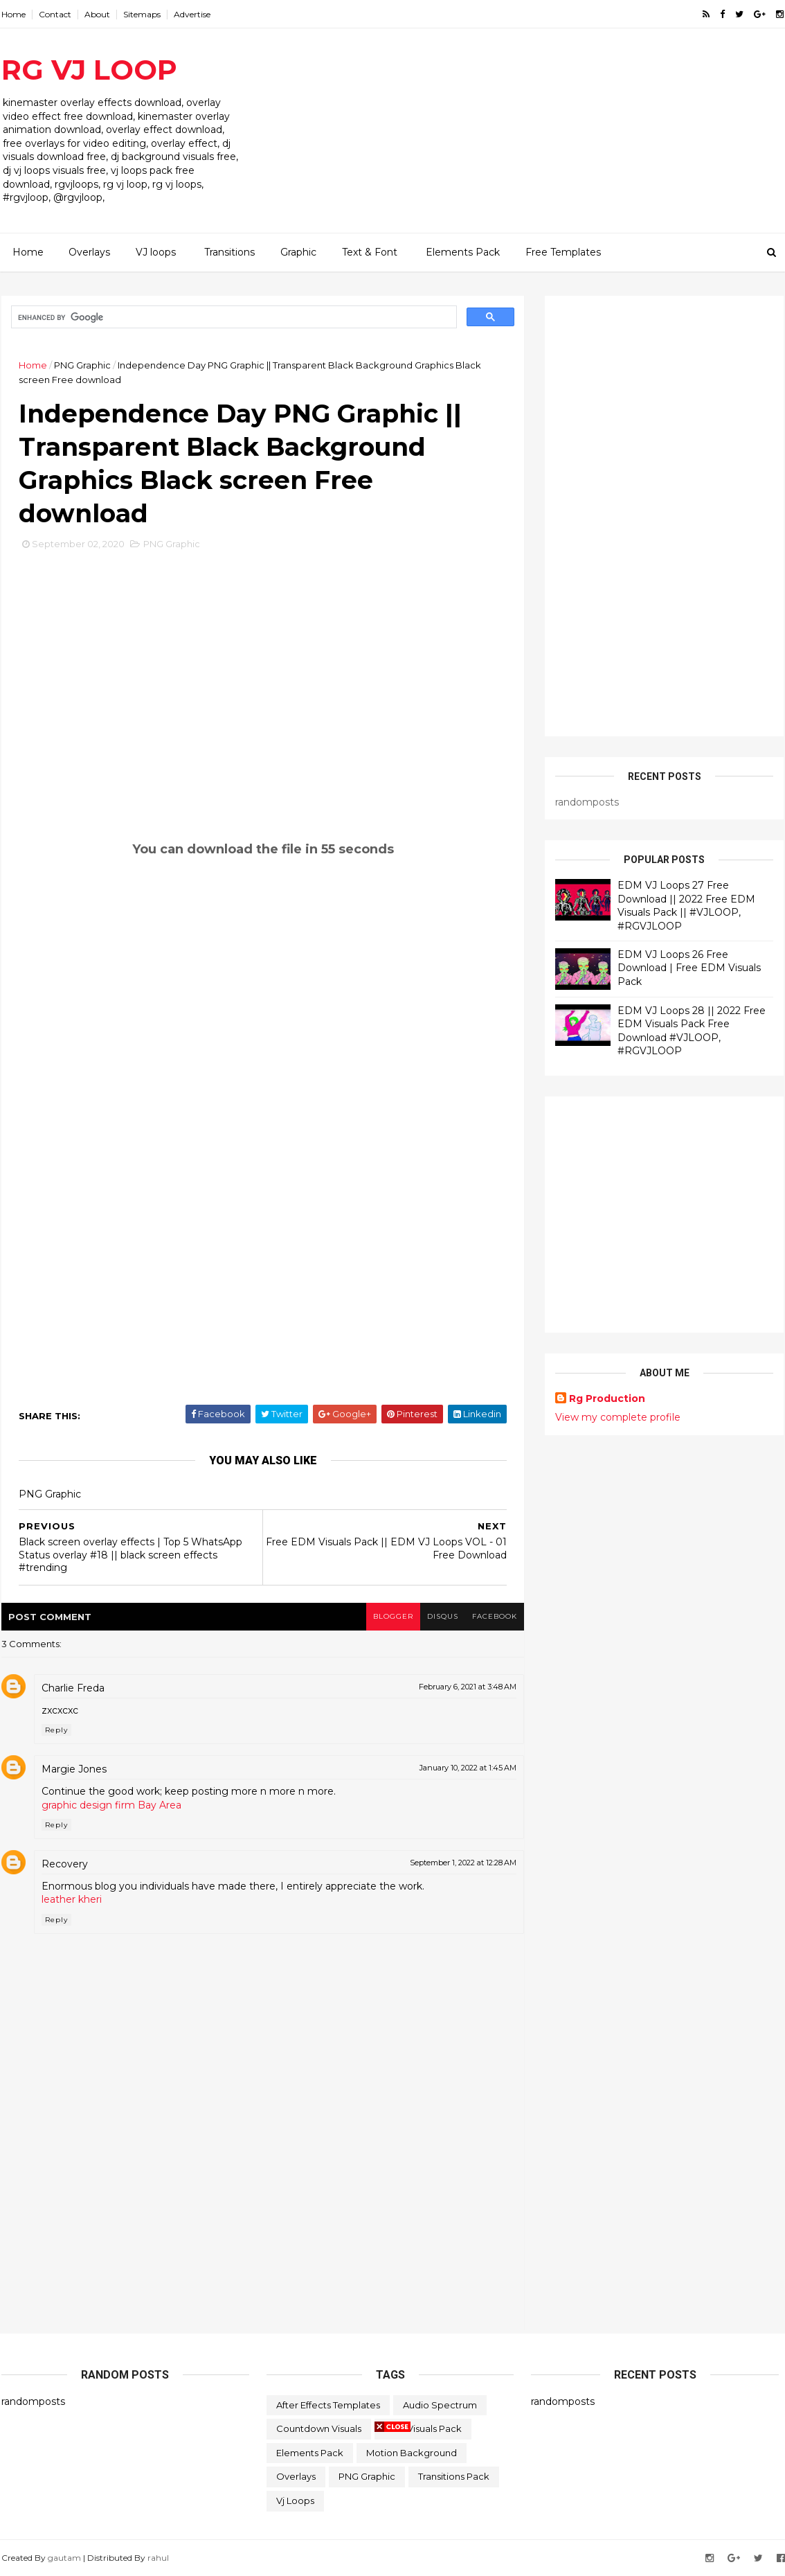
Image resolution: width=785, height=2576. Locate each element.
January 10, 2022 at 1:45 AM (467, 1768)
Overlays (89, 252)
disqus (442, 1616)
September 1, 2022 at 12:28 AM (463, 1862)
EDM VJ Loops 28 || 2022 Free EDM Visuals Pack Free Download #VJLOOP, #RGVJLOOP (691, 1031)
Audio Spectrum (440, 2404)
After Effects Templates (328, 2404)
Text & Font (369, 252)
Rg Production (607, 1398)
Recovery (65, 1864)
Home (13, 14)
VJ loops (156, 252)
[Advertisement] (531, 136)
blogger (393, 1616)
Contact (55, 14)
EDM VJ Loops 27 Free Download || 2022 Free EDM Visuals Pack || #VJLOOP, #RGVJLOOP (686, 905)
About (97, 14)
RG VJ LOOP (89, 70)
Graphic (298, 252)
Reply (56, 1729)
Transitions (229, 252)
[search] (232, 317)
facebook (494, 1616)
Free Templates (563, 252)
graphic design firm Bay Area (111, 1805)
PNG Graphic (82, 365)
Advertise (192, 14)
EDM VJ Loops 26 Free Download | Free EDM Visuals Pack (689, 968)
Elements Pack (463, 252)
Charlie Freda (73, 1688)
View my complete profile (617, 1417)
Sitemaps (142, 14)
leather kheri (72, 1899)
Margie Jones (74, 1769)
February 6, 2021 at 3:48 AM (467, 1686)
